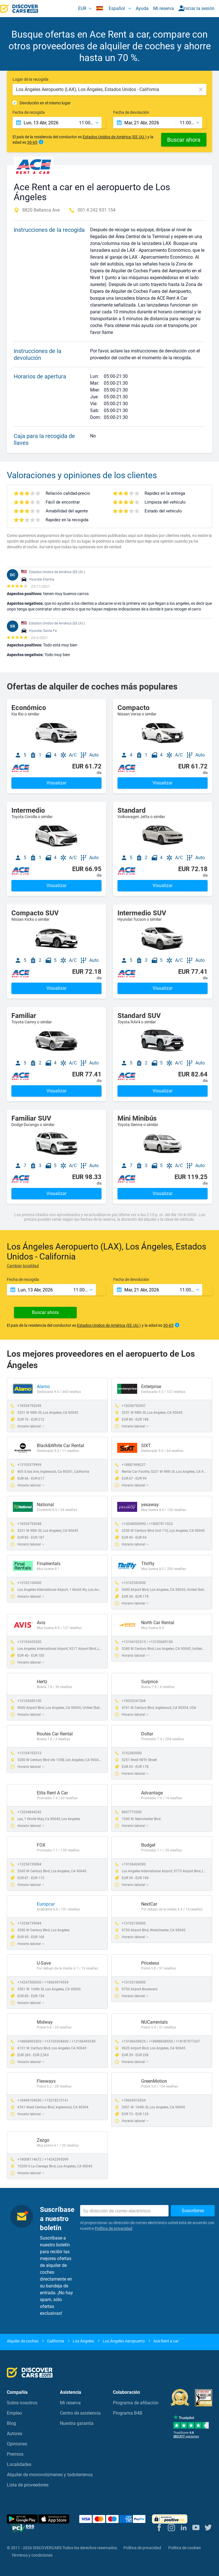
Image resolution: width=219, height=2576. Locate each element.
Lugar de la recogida (30, 79)
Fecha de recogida (29, 112)
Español (111, 8)
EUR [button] (82, 8)
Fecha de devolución (131, 112)
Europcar (46, 1904)
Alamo (43, 1386)
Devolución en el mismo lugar (45, 103)
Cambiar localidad (23, 1265)
